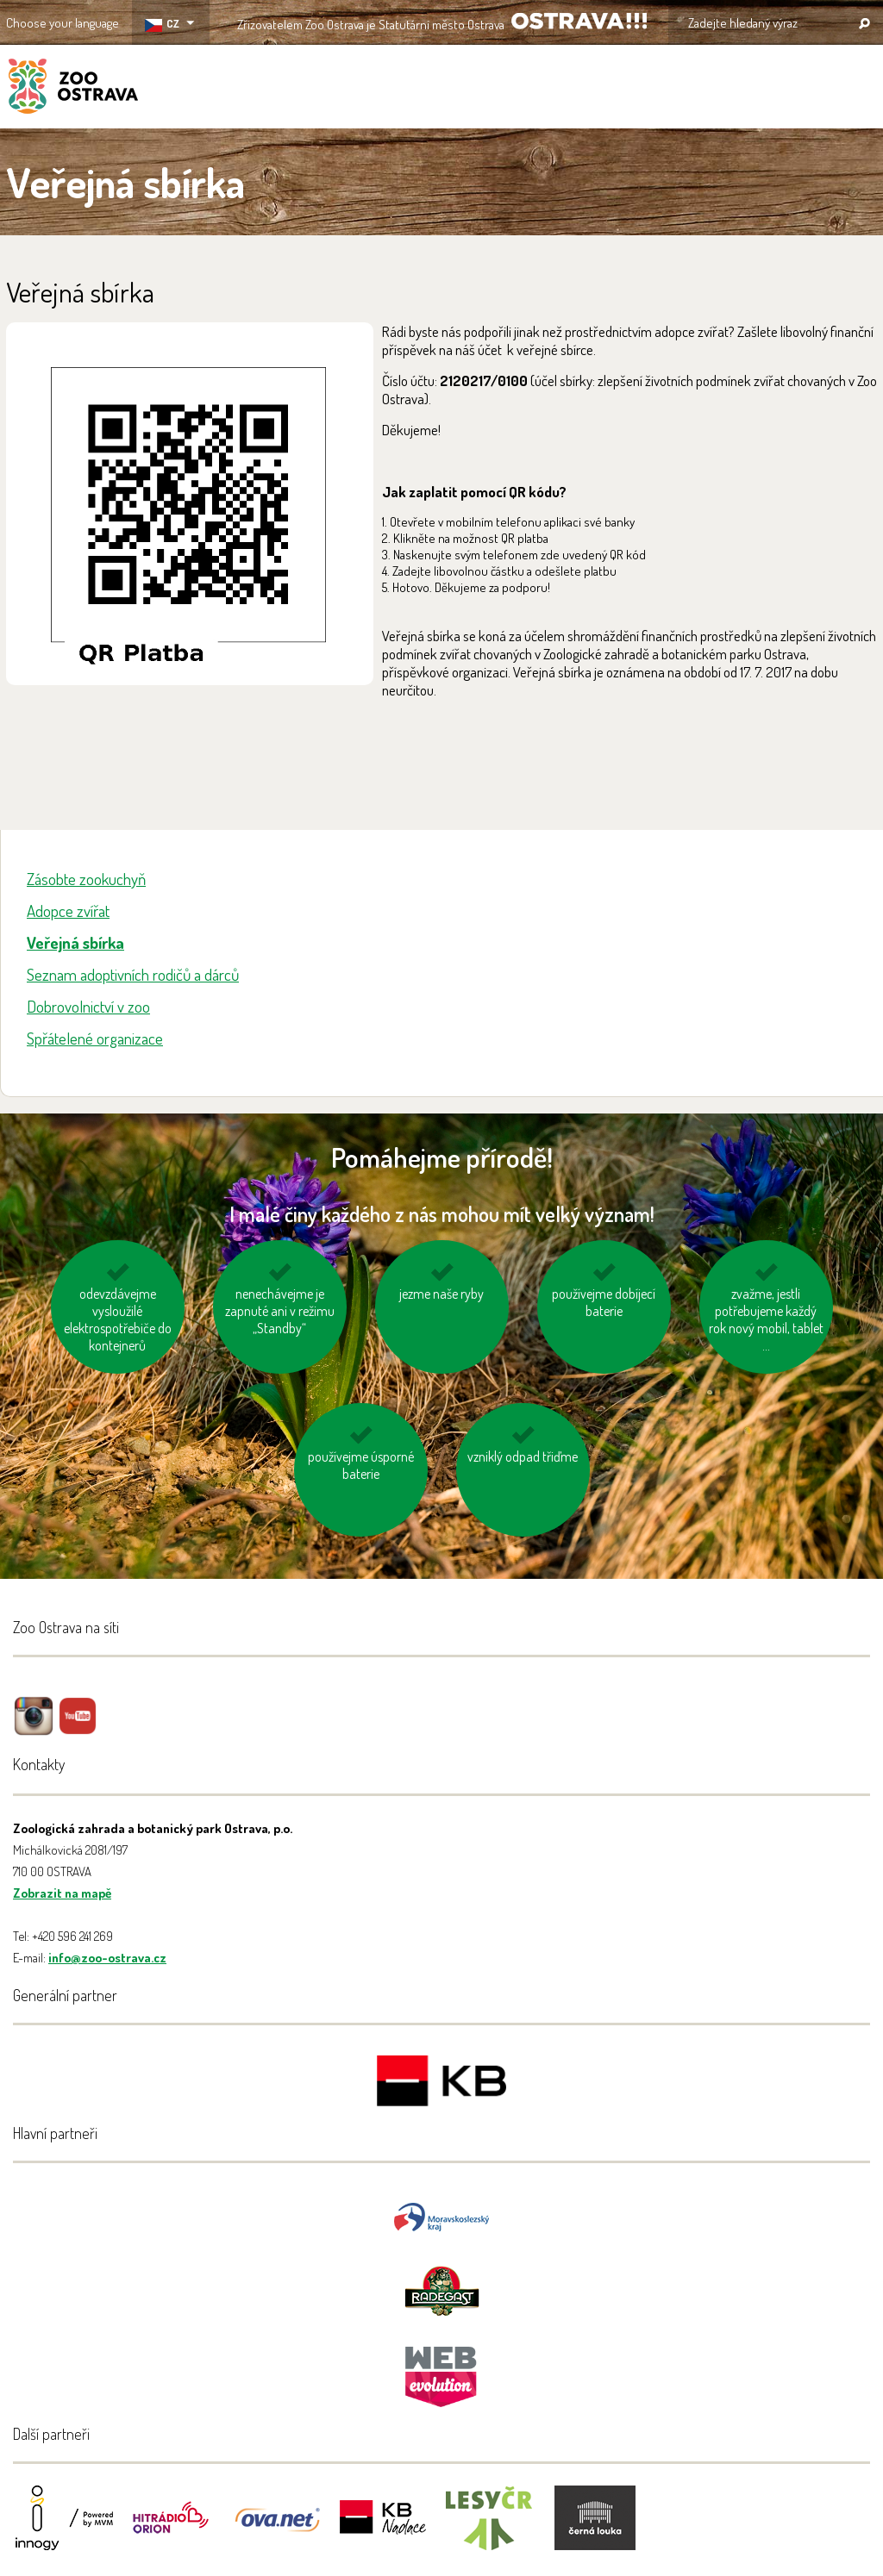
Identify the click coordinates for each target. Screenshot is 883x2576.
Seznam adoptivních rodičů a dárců (133, 974)
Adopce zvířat (68, 910)
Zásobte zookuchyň (86, 878)
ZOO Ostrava (73, 89)
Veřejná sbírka (75, 942)
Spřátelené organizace (95, 1038)
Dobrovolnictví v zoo (88, 1006)
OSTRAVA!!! (579, 21)
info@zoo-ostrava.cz (107, 1957)
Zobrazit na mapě (62, 1893)
